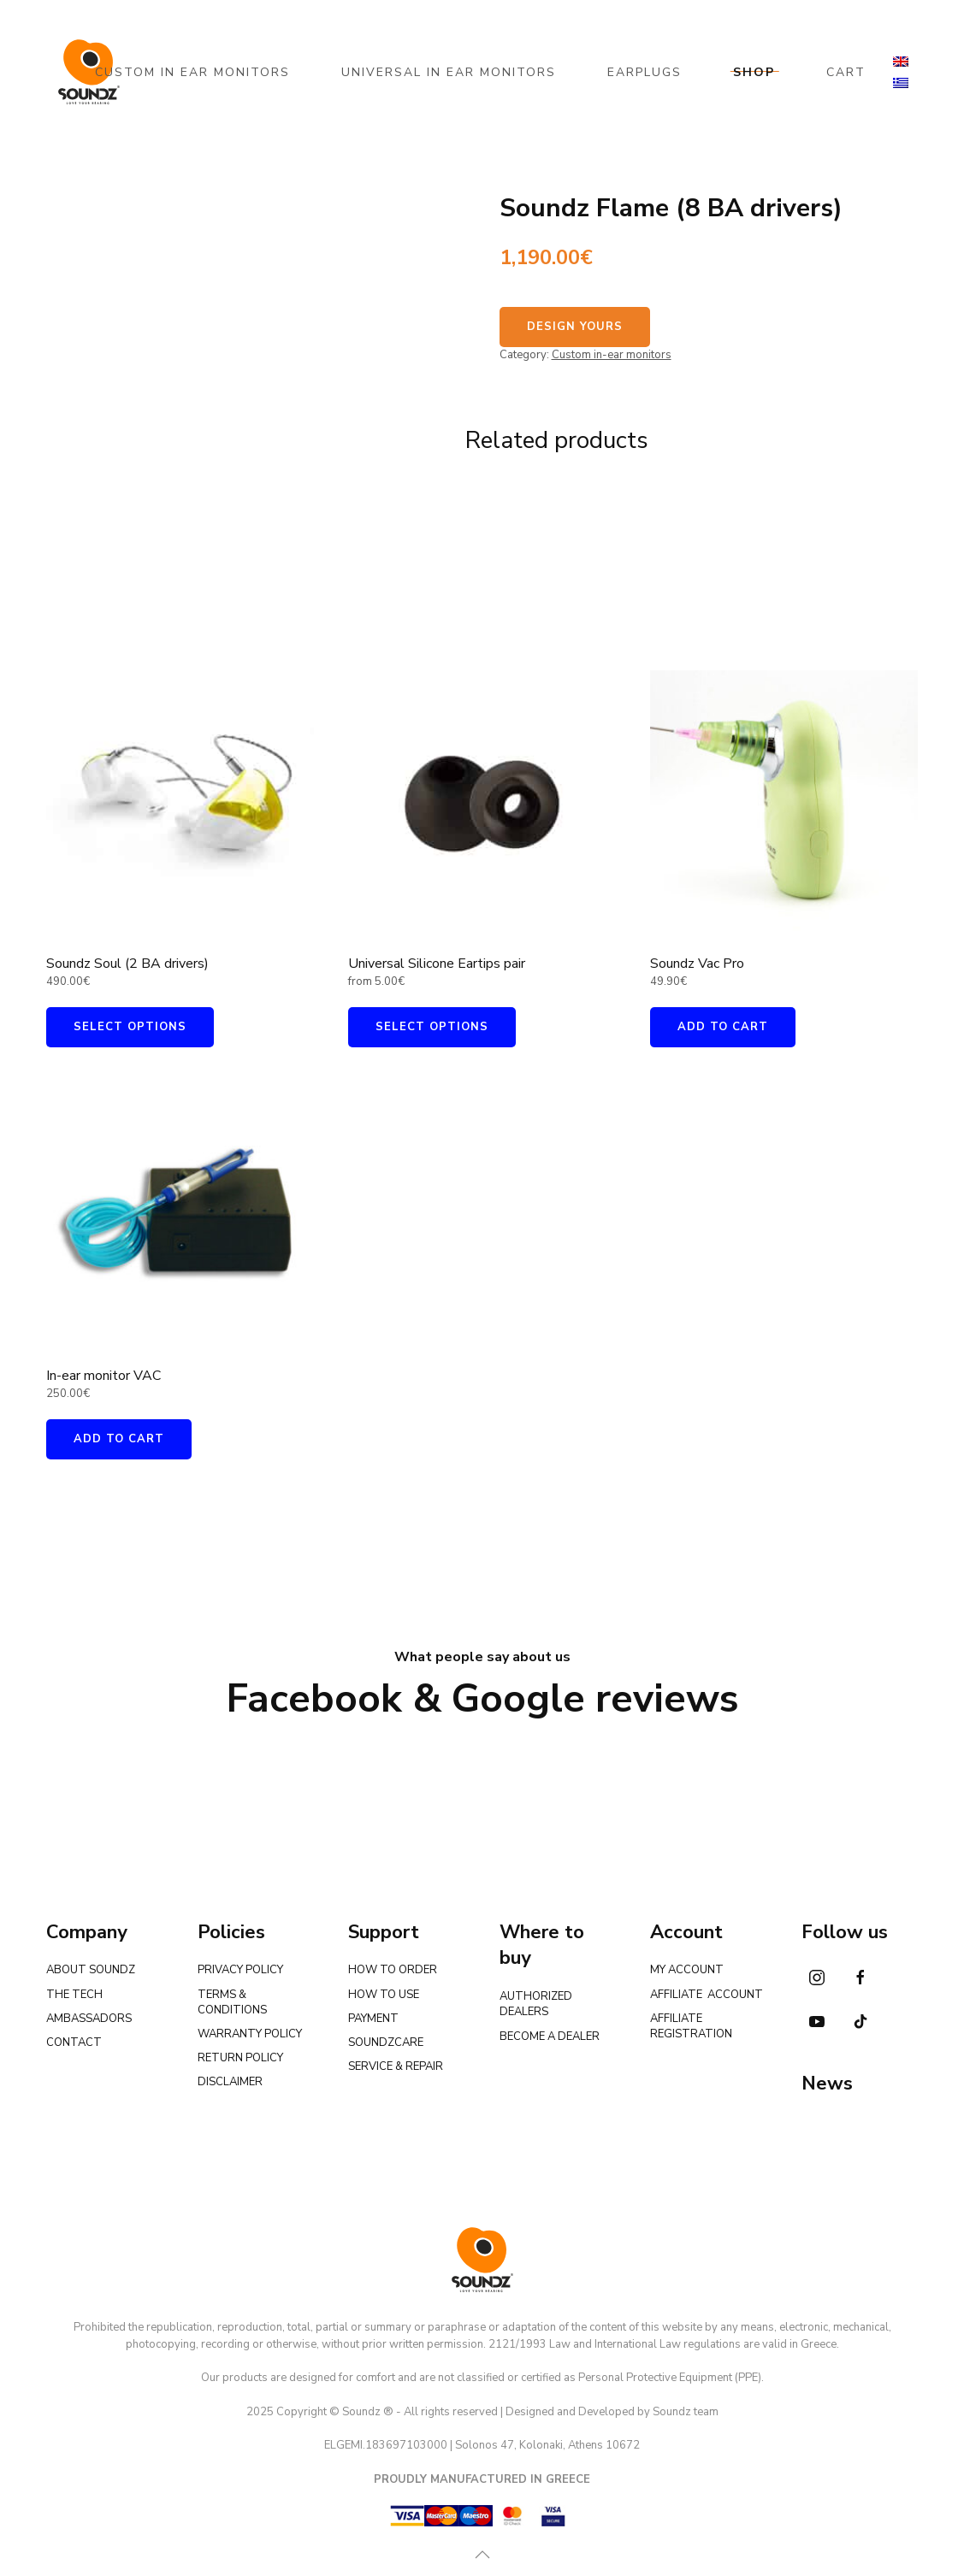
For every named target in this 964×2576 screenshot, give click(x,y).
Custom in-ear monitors (611, 355)
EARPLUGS (644, 72)
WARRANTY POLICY (250, 2034)
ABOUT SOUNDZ (90, 1970)
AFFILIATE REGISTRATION (691, 2026)
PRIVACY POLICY (240, 1970)
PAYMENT (373, 2018)
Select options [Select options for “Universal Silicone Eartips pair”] (432, 1027)
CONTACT (74, 2042)
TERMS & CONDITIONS (232, 2002)
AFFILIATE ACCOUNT (706, 1994)
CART (846, 72)
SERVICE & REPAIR (395, 2066)
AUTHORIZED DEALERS (536, 2004)
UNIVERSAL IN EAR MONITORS (448, 72)
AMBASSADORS (89, 2018)
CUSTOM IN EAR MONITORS (192, 72)
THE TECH (74, 1994)
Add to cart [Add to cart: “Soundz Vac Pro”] (722, 1027)
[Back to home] (89, 72)
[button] (480, 2554)
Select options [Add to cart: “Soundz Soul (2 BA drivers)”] (130, 1027)
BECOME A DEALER (550, 2036)
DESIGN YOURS (575, 326)
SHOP (754, 72)
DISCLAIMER (230, 2082)
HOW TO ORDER (392, 1970)
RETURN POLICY (240, 2058)
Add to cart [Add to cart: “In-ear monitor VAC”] (119, 1439)
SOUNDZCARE (385, 2042)
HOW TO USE (383, 1994)
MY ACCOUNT (687, 1970)
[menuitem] (900, 62)
